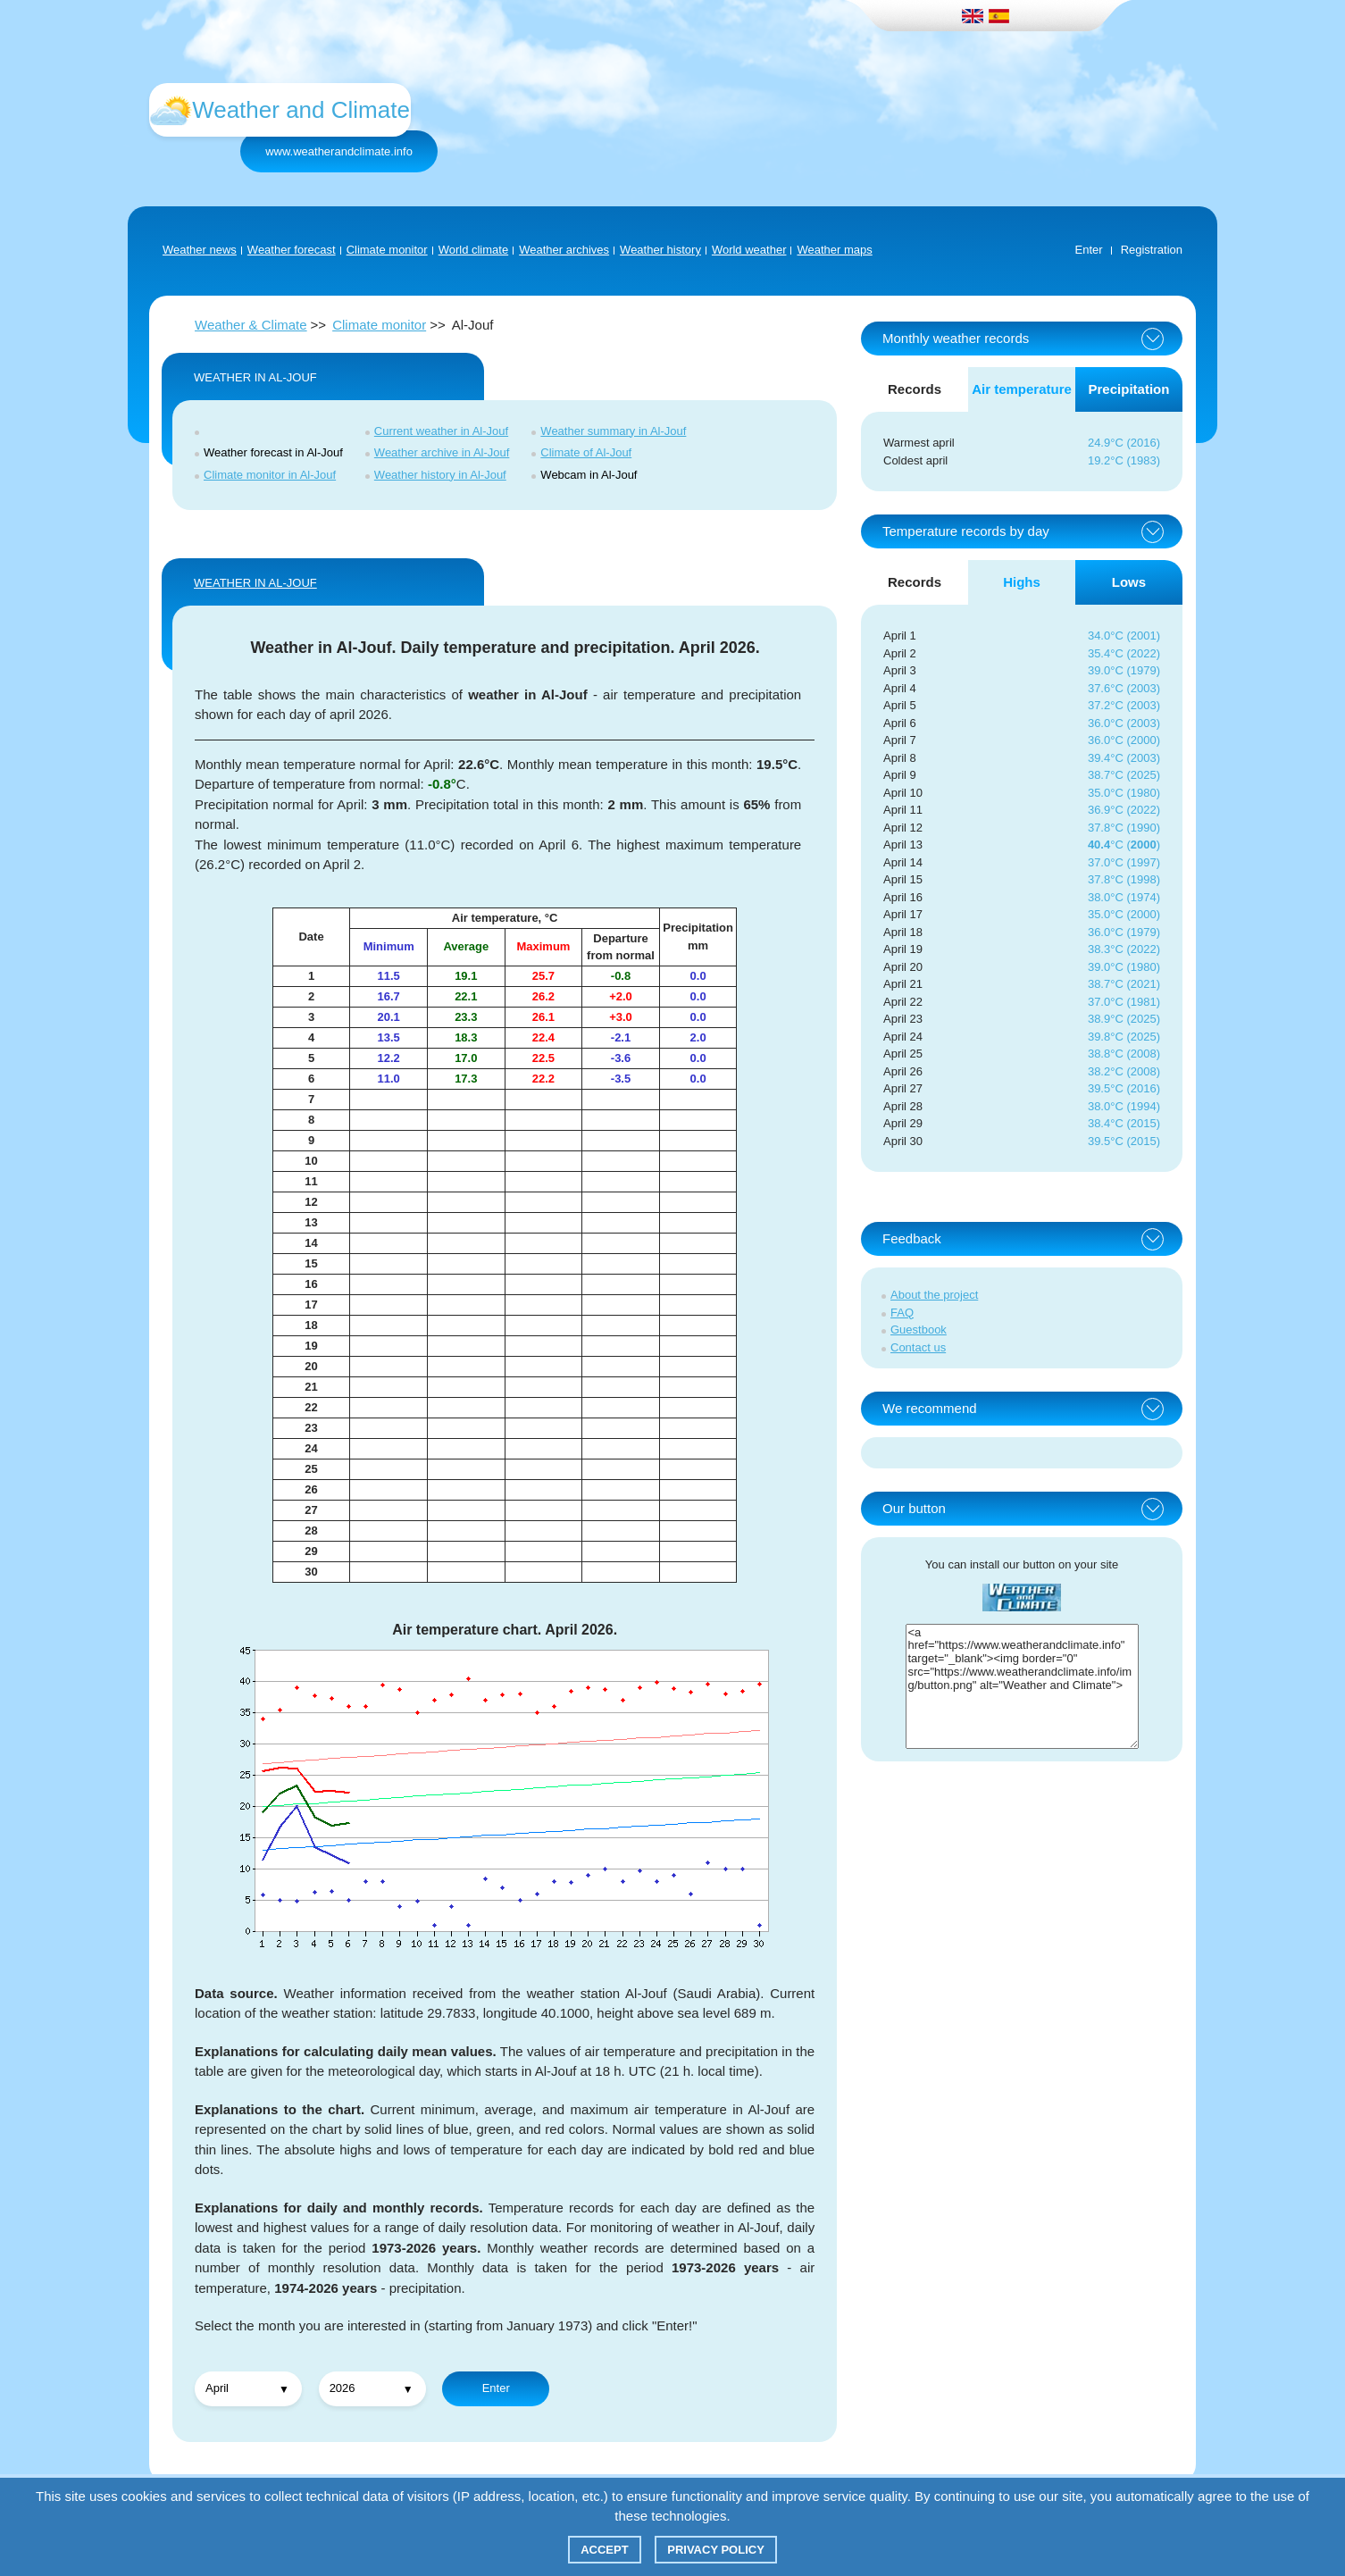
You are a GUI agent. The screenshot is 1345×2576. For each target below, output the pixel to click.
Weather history (660, 249)
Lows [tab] (1129, 582)
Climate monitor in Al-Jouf (270, 474)
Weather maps (834, 249)
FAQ (902, 1312)
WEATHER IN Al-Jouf (255, 583)
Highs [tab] (1021, 582)
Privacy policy (715, 2549)
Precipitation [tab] (1129, 389)
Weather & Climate (251, 324)
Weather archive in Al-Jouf (442, 452)
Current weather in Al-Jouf (441, 431)
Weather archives (564, 249)
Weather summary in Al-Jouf (613, 431)
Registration (1151, 249)
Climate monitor (387, 249)
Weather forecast (291, 249)
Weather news (200, 249)
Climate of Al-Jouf (585, 452)
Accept (604, 2549)
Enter (1089, 249)
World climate (474, 249)
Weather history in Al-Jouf (440, 474)
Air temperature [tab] (1022, 389)
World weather (749, 249)
